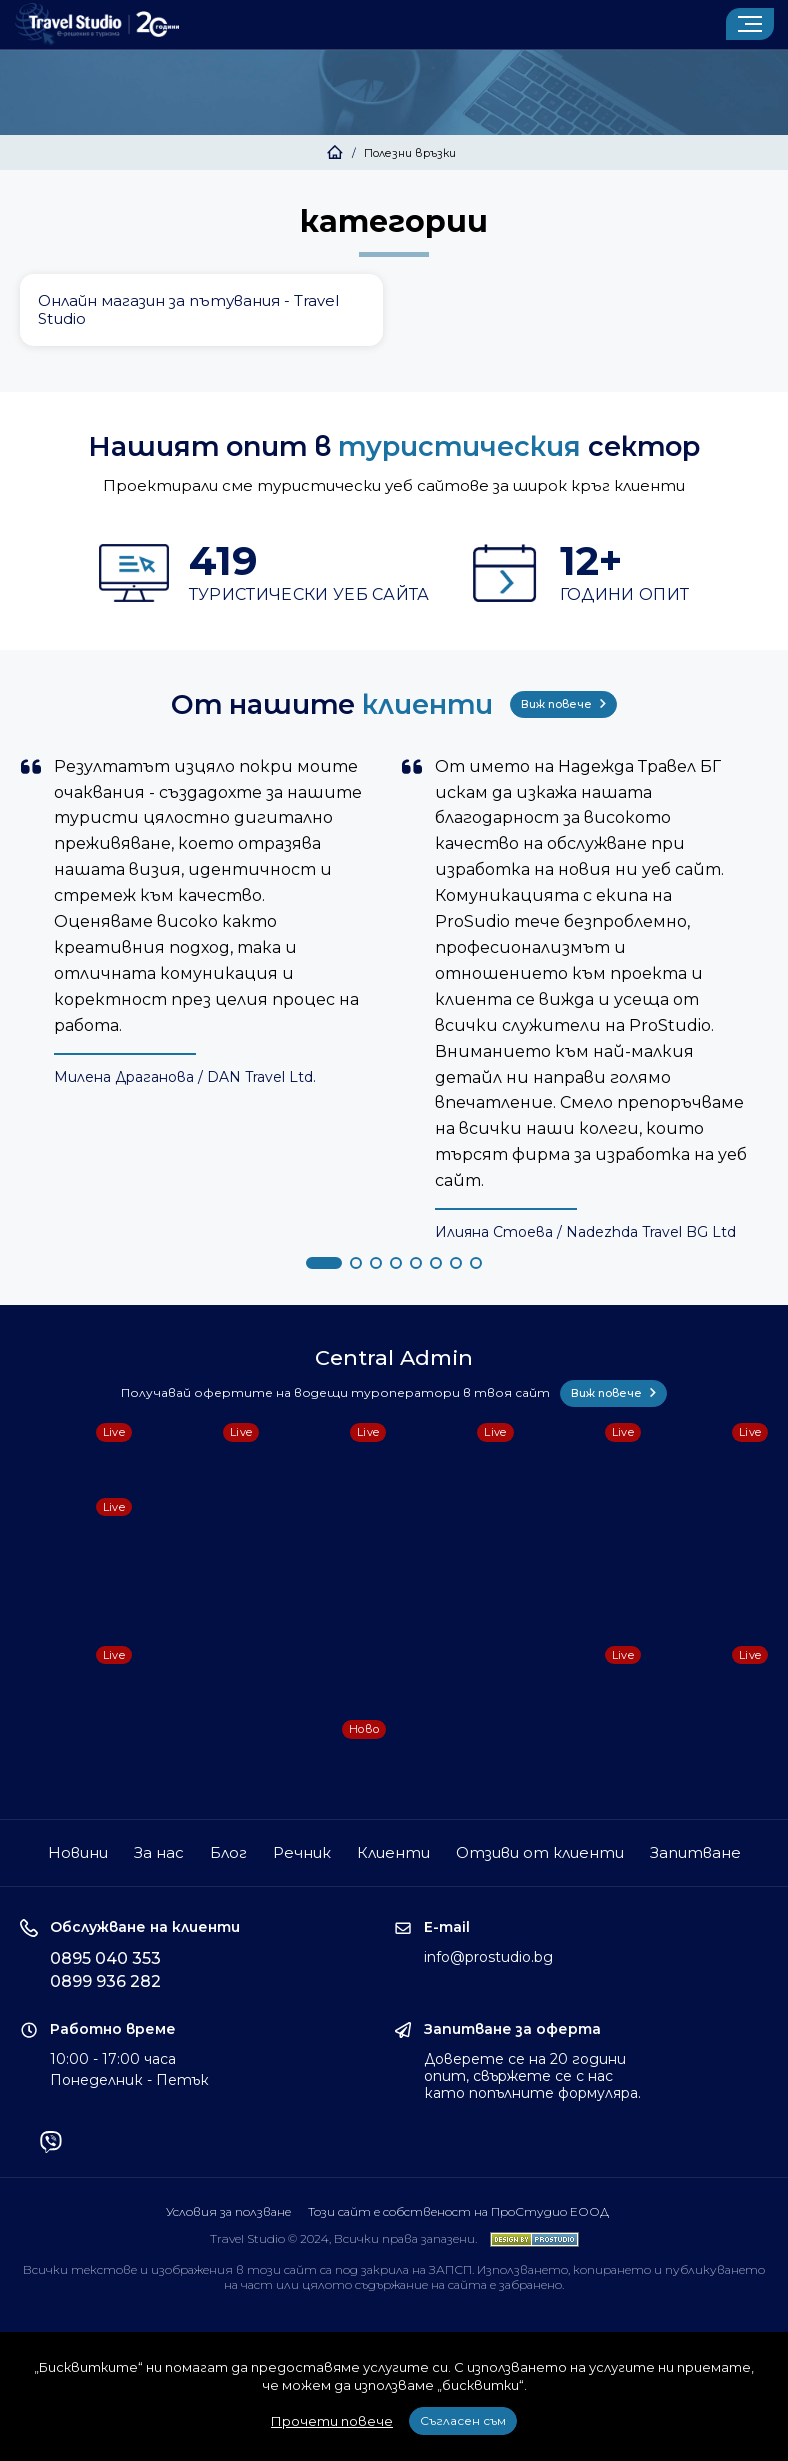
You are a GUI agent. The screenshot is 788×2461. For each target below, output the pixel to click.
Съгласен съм (463, 2420)
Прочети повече (332, 2421)
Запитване (695, 1852)
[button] (324, 1263)
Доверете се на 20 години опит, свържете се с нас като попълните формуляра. (532, 2076)
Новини (78, 1852)
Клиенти (393, 1852)
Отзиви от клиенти (540, 1852)
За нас (159, 1852)
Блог (228, 1852)
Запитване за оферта (512, 2029)
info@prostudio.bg (488, 1957)
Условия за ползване (228, 2211)
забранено (530, 2284)
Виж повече (563, 704)
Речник (302, 1852)
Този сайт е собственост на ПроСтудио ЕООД (458, 2211)
